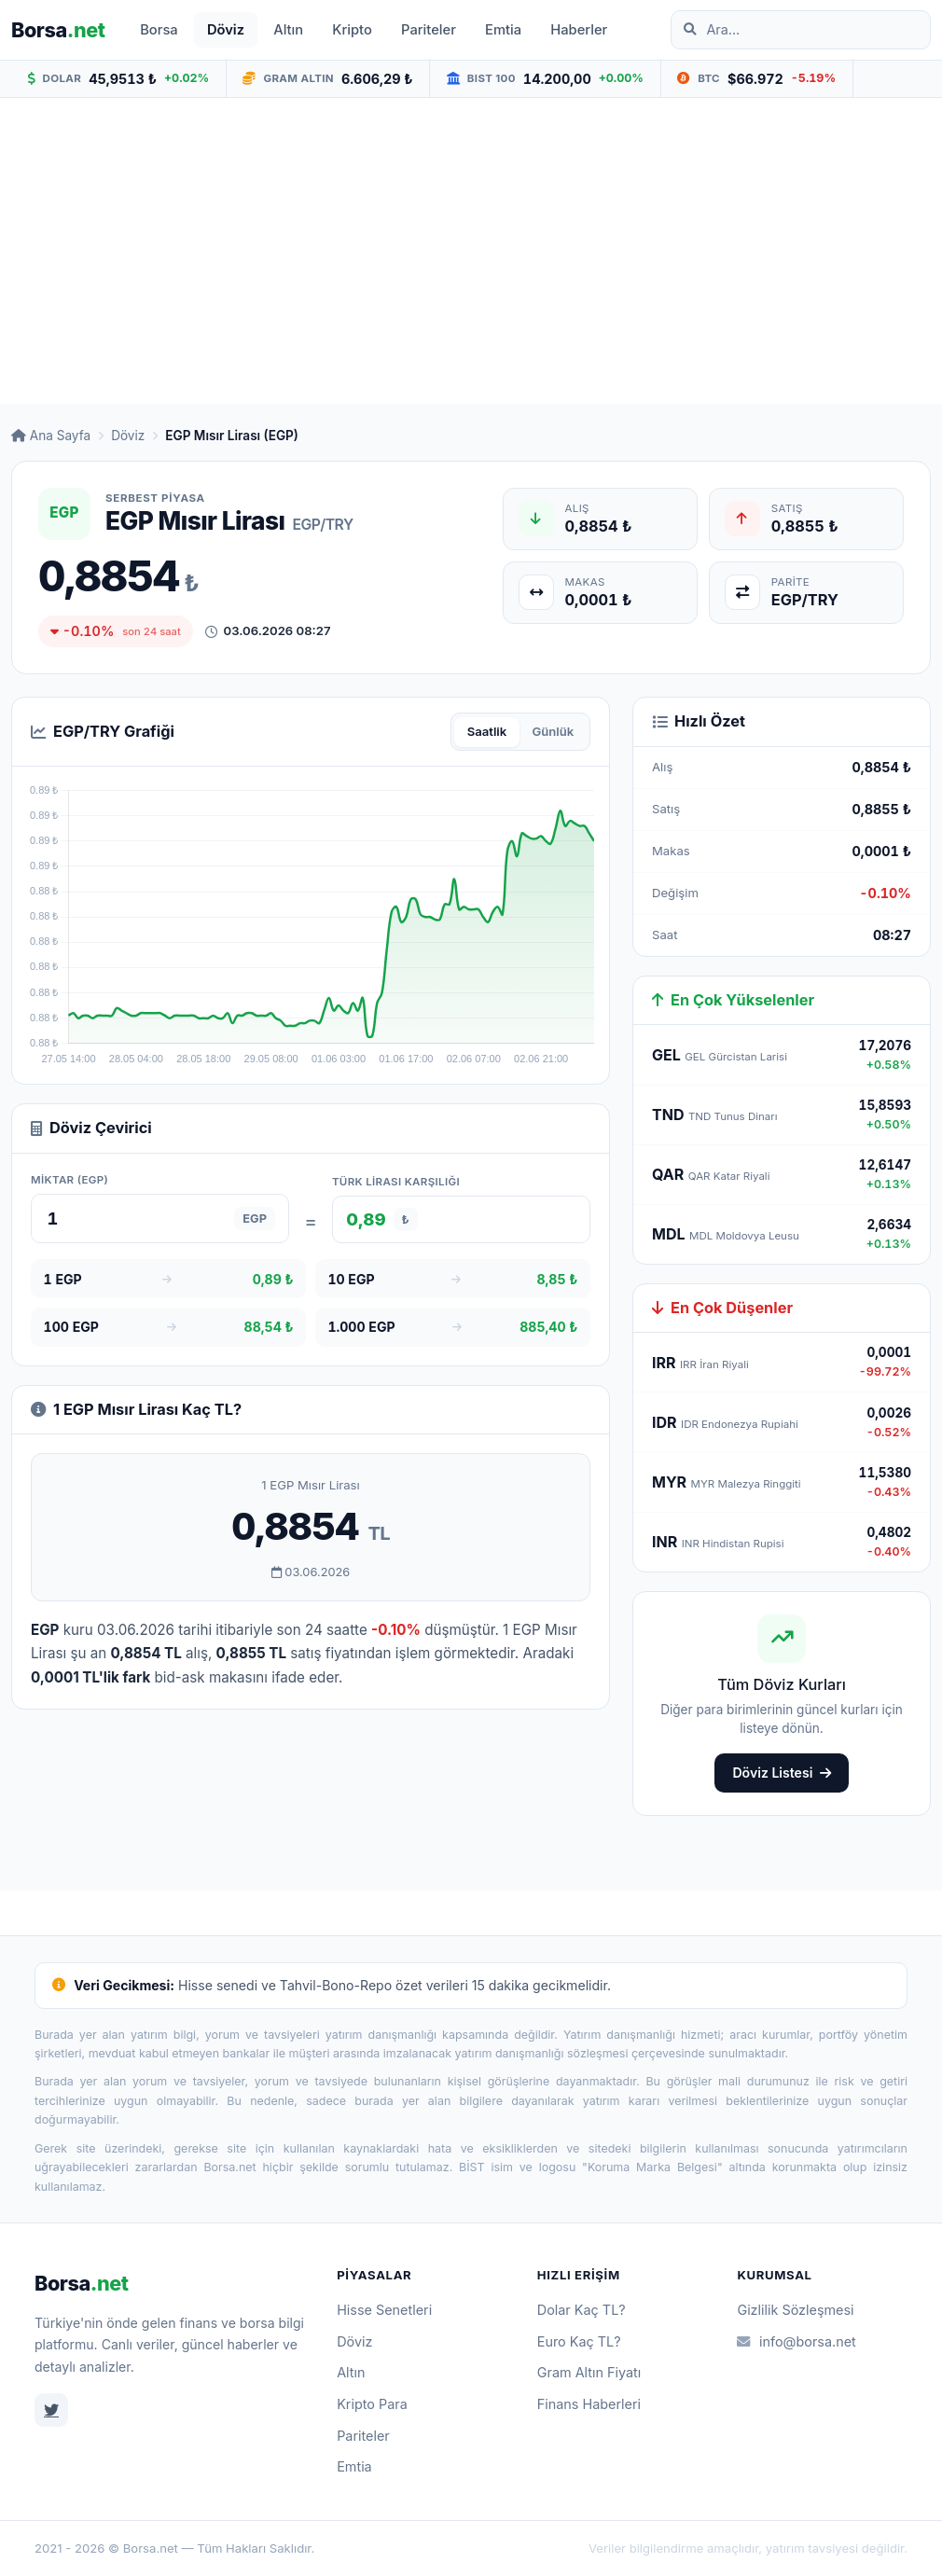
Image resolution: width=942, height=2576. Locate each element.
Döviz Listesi (781, 1772)
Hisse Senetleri (384, 2310)
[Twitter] (51, 2410)
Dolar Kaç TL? (581, 2310)
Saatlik (487, 731)
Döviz (225, 29)
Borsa (159, 29)
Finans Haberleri (589, 2404)
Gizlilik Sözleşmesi (795, 2310)
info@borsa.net (796, 2341)
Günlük (553, 731)
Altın (288, 29)
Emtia (503, 29)
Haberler (578, 29)
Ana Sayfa (50, 435)
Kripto (352, 29)
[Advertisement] (471, 250)
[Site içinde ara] (810, 30)
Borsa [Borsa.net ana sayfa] (58, 30)
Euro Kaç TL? (579, 2341)
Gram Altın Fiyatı (589, 2372)
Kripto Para (372, 2404)
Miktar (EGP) (69, 1179)
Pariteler (428, 29)
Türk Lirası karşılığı (396, 1181)
